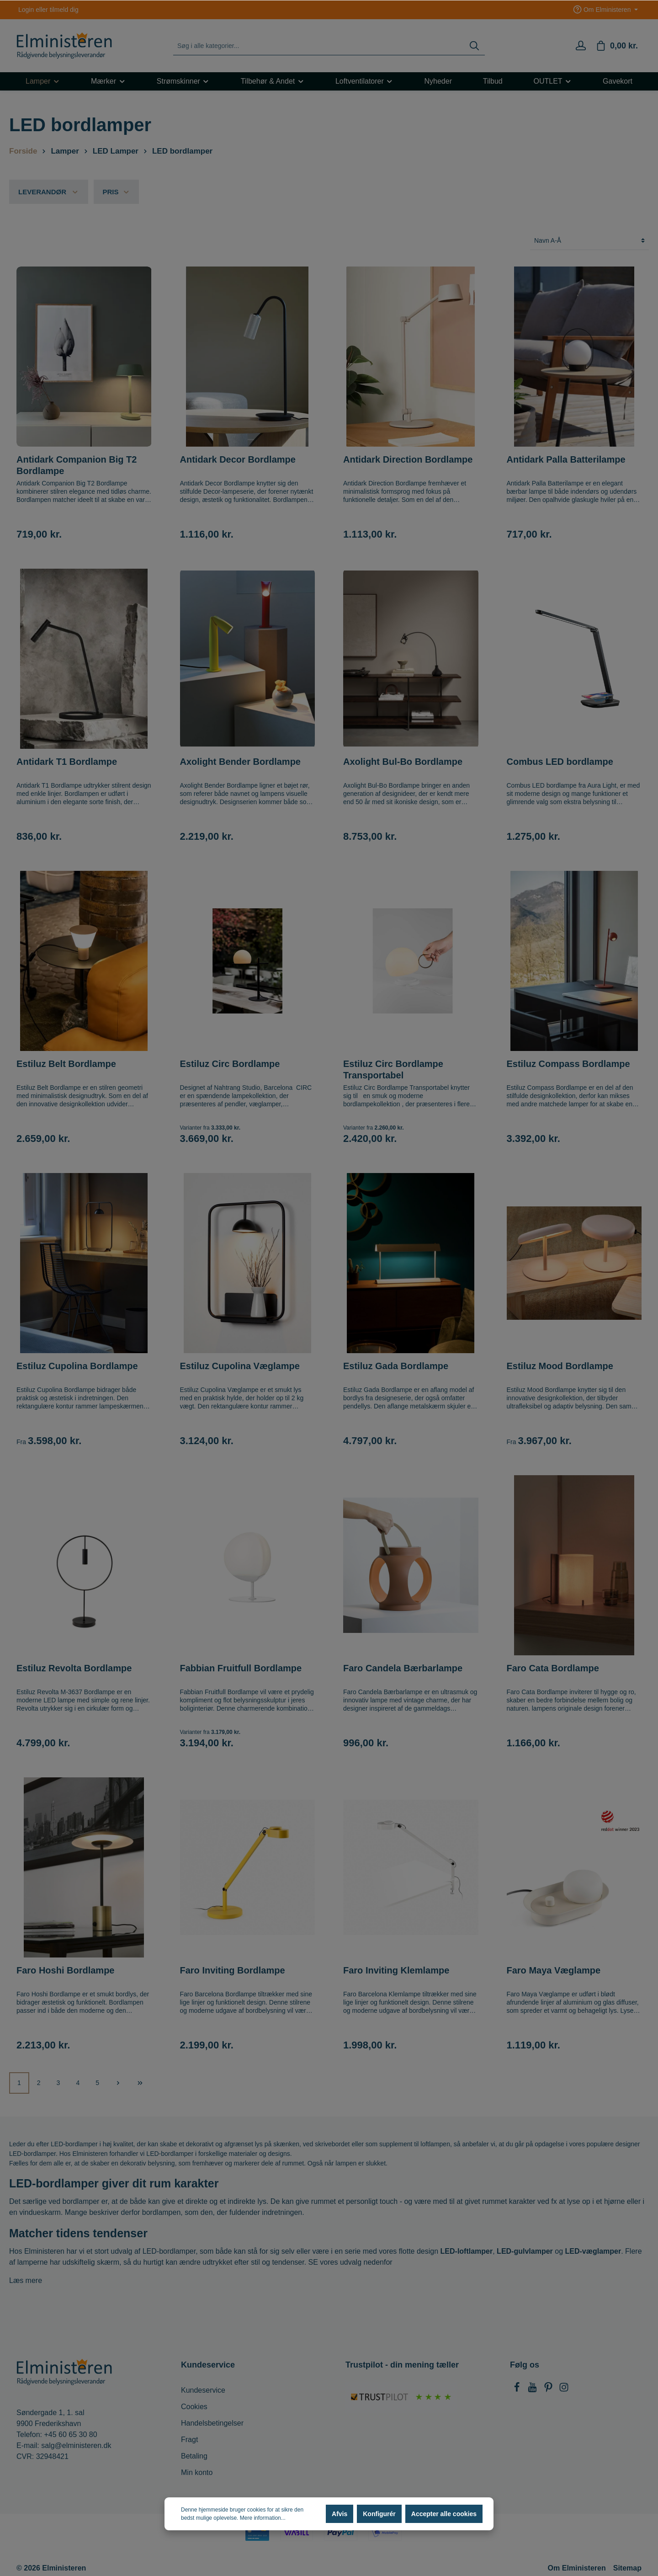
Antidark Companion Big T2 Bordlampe (76, 465)
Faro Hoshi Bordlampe (65, 1970)
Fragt (189, 2439)
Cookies (194, 2407)
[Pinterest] (549, 2390)
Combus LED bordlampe (560, 762)
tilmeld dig (64, 9)
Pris (116, 192)
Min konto (196, 2472)
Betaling (194, 2456)
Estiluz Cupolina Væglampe (240, 1366)
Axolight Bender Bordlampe (240, 762)
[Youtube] (533, 2390)
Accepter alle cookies (444, 2513)
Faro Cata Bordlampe (553, 1668)
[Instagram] (564, 2390)
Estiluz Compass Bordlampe (568, 1064)
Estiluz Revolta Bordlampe (74, 1668)
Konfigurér (379, 2513)
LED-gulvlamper (525, 2251)
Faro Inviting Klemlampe (396, 1970)
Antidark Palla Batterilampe (566, 459)
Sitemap (627, 2568)
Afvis (339, 2513)
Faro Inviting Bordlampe (232, 1970)
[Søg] (474, 46)
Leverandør (48, 192)
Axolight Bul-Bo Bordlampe (402, 762)
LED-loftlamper (466, 2251)
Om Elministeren (577, 2568)
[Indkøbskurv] (617, 46)
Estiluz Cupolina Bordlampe (77, 1366)
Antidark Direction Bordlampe (407, 459)
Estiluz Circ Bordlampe (230, 1064)
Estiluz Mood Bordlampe (560, 1366)
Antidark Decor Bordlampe (238, 459)
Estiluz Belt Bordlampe (66, 1064)
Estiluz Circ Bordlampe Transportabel (393, 1069)
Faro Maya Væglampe (554, 1970)
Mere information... (263, 2518)
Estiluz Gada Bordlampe (395, 1366)
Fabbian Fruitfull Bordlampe (241, 1668)
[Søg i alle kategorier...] (318, 46)
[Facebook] (518, 2390)
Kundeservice (203, 2390)
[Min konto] (581, 46)
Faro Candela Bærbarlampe (402, 1668)
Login (26, 9)
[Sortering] (589, 240)
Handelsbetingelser (212, 2423)
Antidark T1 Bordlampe (66, 762)
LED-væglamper (593, 2251)
